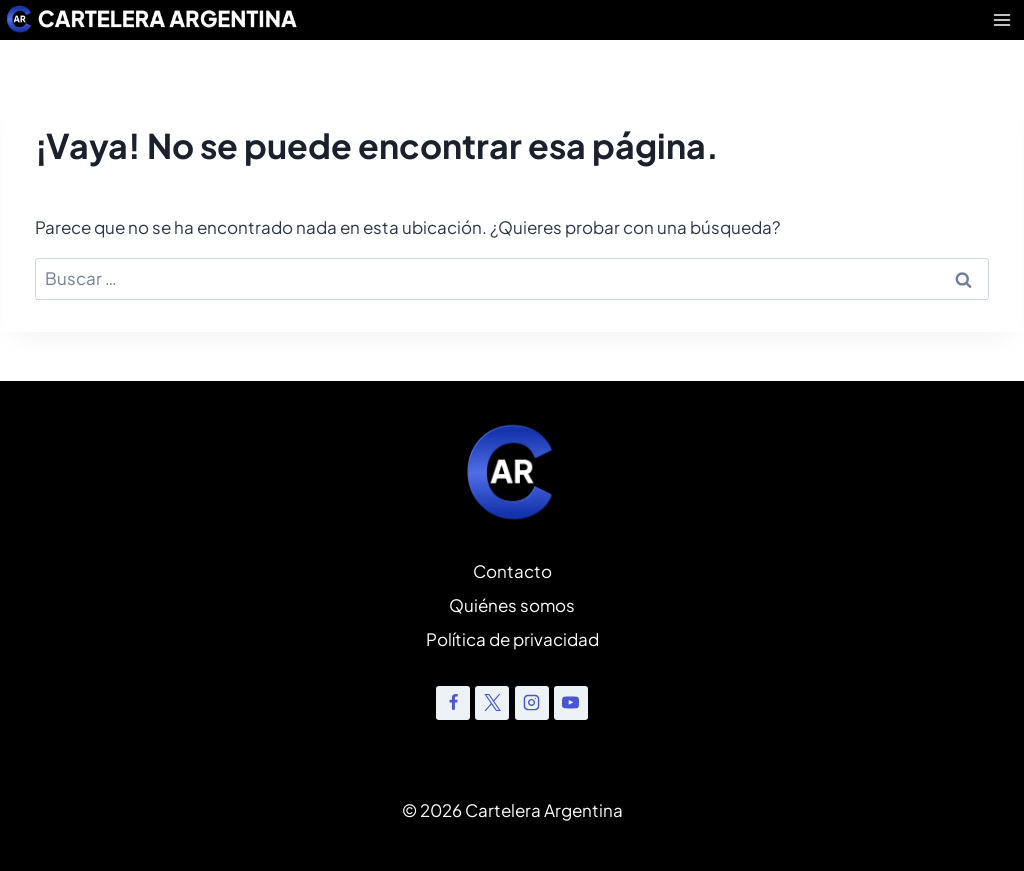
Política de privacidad (512, 639)
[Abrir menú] (1002, 19)
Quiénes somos (512, 605)
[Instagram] (532, 703)
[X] (492, 703)
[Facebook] (453, 703)
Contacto (512, 571)
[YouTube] (571, 703)
